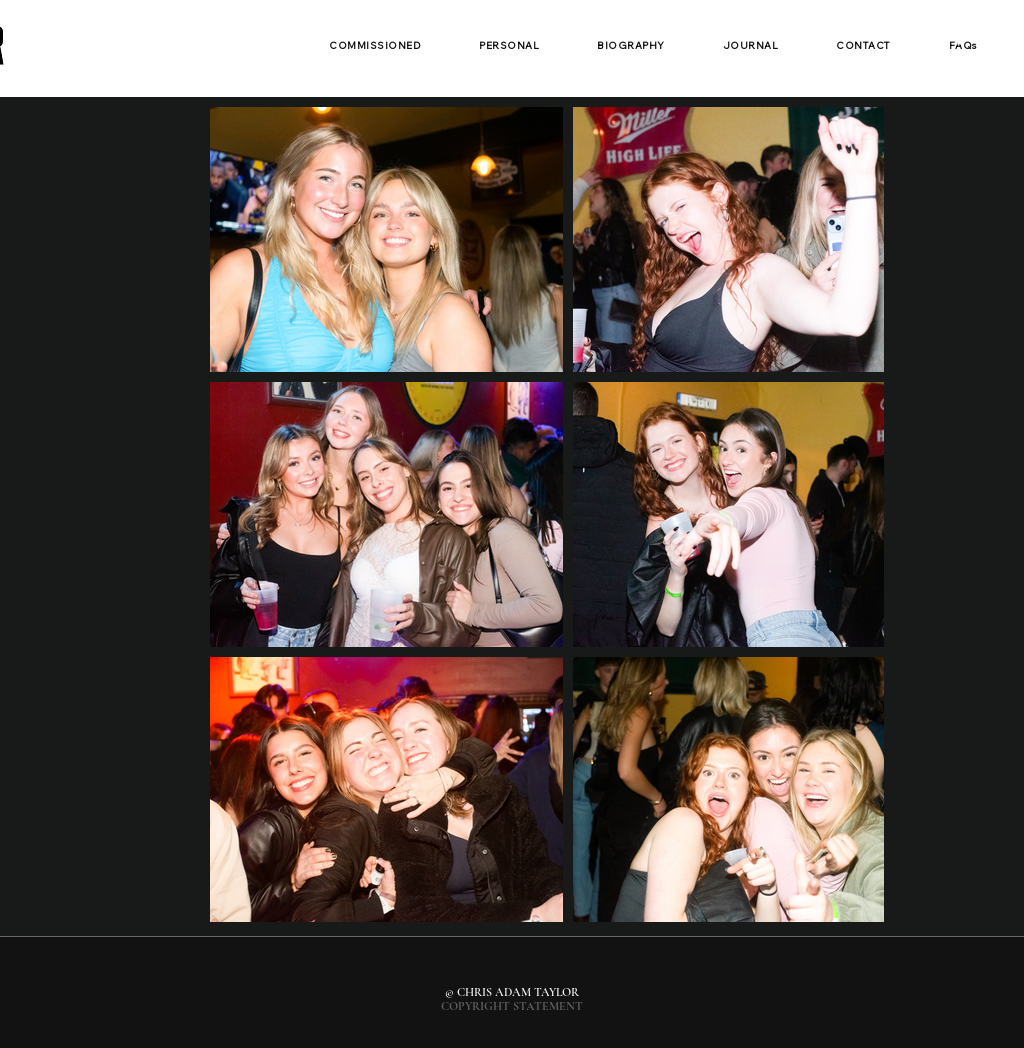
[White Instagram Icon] (930, 37)
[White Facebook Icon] (959, 37)
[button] (375, 46)
